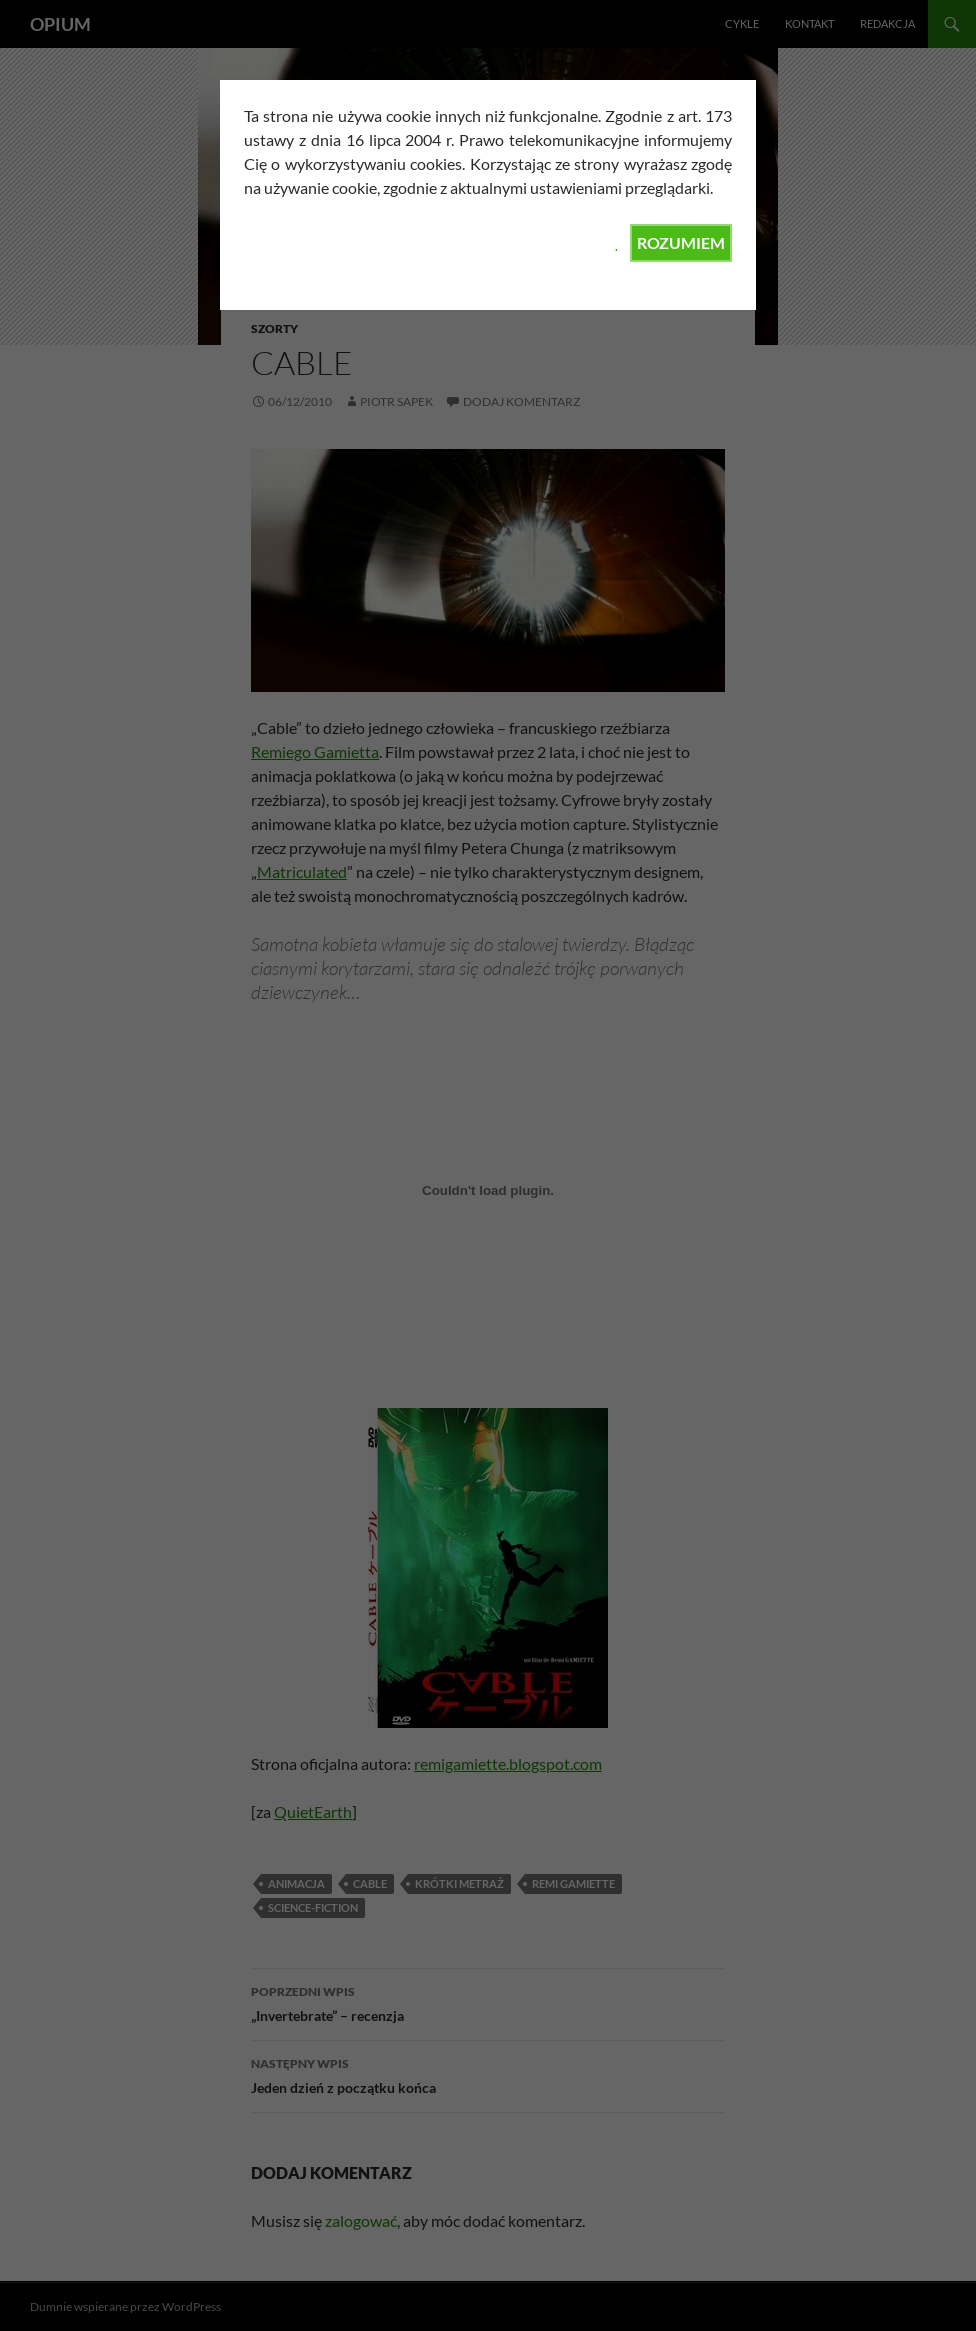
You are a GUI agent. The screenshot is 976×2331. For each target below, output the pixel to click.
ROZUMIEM (681, 242)
